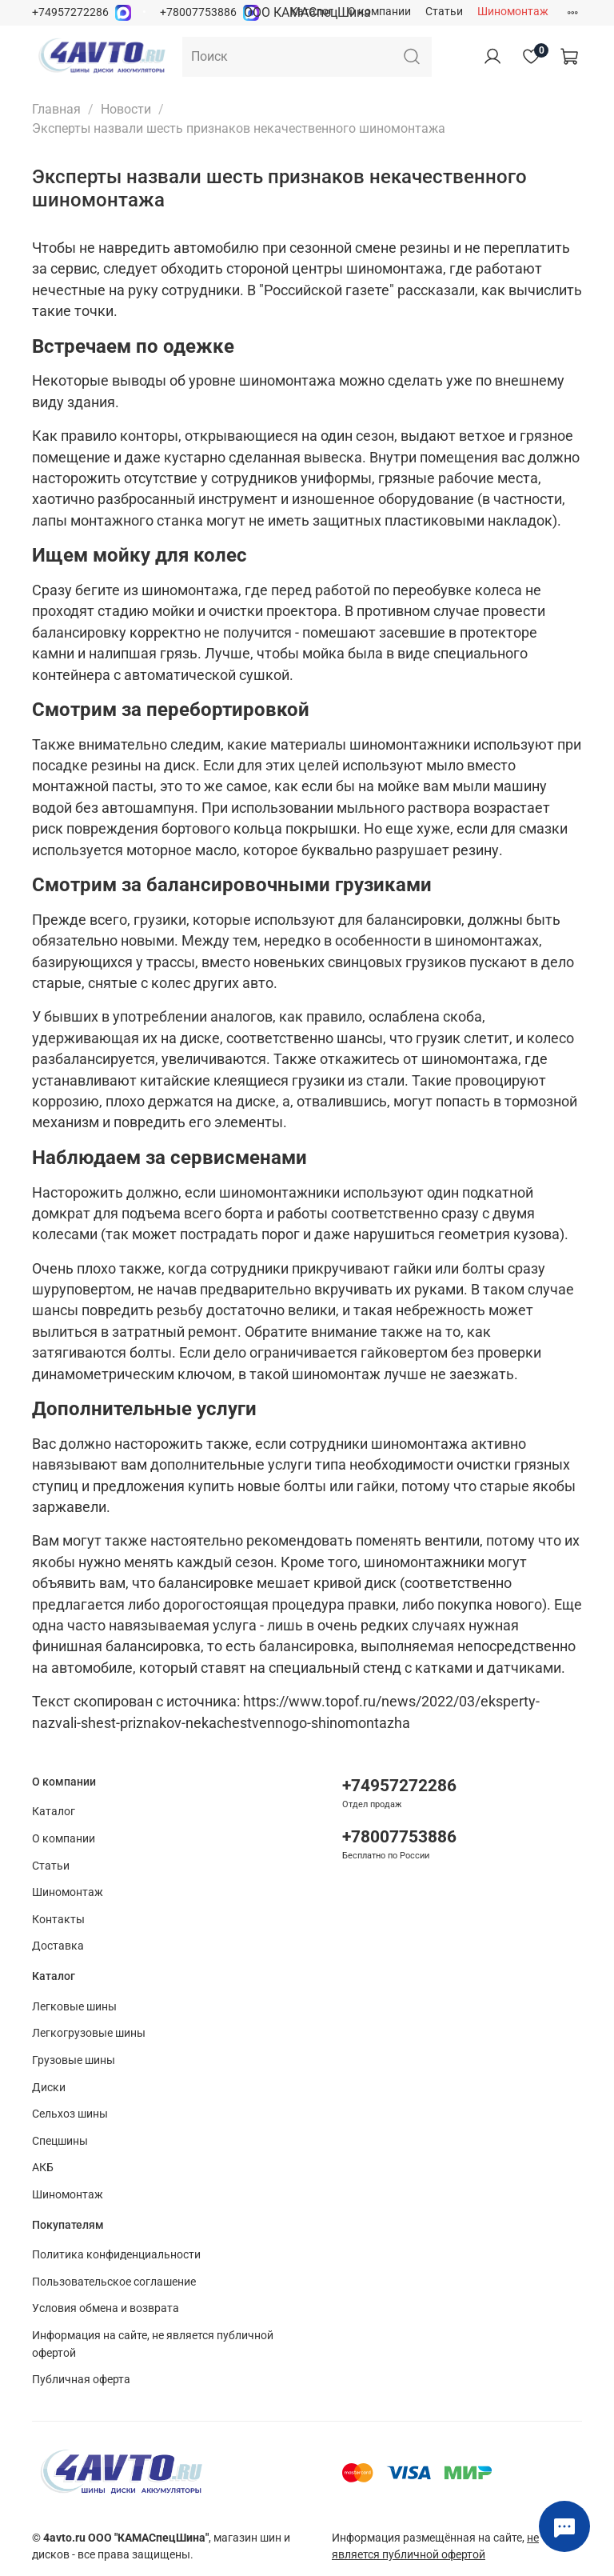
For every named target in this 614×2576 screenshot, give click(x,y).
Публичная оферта (81, 2379)
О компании (379, 11)
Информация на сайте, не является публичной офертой (152, 2344)
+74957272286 (70, 12)
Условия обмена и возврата (105, 2308)
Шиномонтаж (512, 11)
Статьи (444, 11)
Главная (56, 109)
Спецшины (60, 2141)
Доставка (58, 1946)
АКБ (43, 2167)
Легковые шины (74, 2007)
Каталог (311, 11)
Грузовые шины (73, 2060)
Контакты (58, 1919)
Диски (49, 2087)
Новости (126, 109)
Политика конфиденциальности (116, 2255)
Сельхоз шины (70, 2114)
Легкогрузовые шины (89, 2033)
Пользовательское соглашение (114, 2282)
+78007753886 (198, 12)
